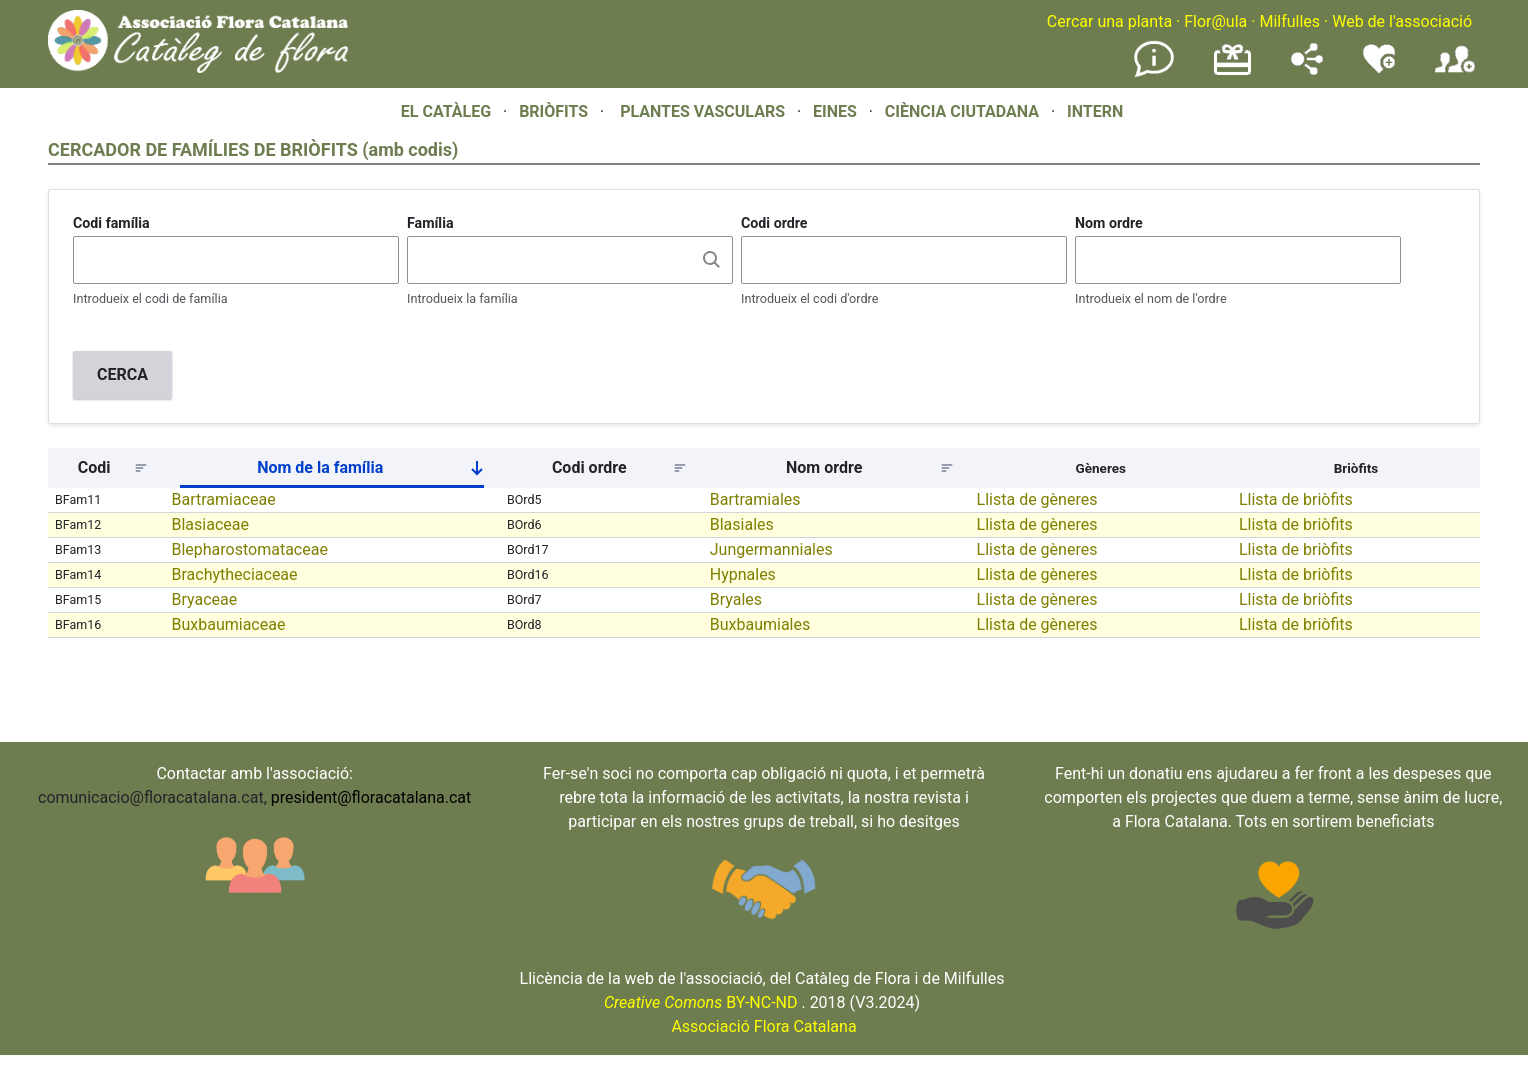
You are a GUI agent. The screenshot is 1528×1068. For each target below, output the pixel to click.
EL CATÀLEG (446, 111)
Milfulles (1289, 21)
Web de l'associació (1402, 21)
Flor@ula (1215, 21)
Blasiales (742, 524)
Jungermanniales (771, 549)
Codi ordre (774, 223)
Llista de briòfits (1296, 499)
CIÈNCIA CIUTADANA (962, 111)
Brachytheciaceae (234, 574)
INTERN (1095, 111)
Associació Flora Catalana (763, 1026)
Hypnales (743, 574)
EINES (835, 111)
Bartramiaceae (223, 499)
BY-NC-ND (701, 1002)
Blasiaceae (209, 524)
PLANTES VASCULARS (702, 111)
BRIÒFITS (555, 111)
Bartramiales (755, 499)
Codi (94, 467)
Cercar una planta (1109, 21)
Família (430, 223)
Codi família (111, 223)
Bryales (736, 599)
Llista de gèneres (1037, 499)
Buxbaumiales (760, 624)
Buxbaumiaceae (228, 624)
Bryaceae (204, 599)
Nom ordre (1109, 223)
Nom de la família (378, 472)
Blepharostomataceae (249, 549)
